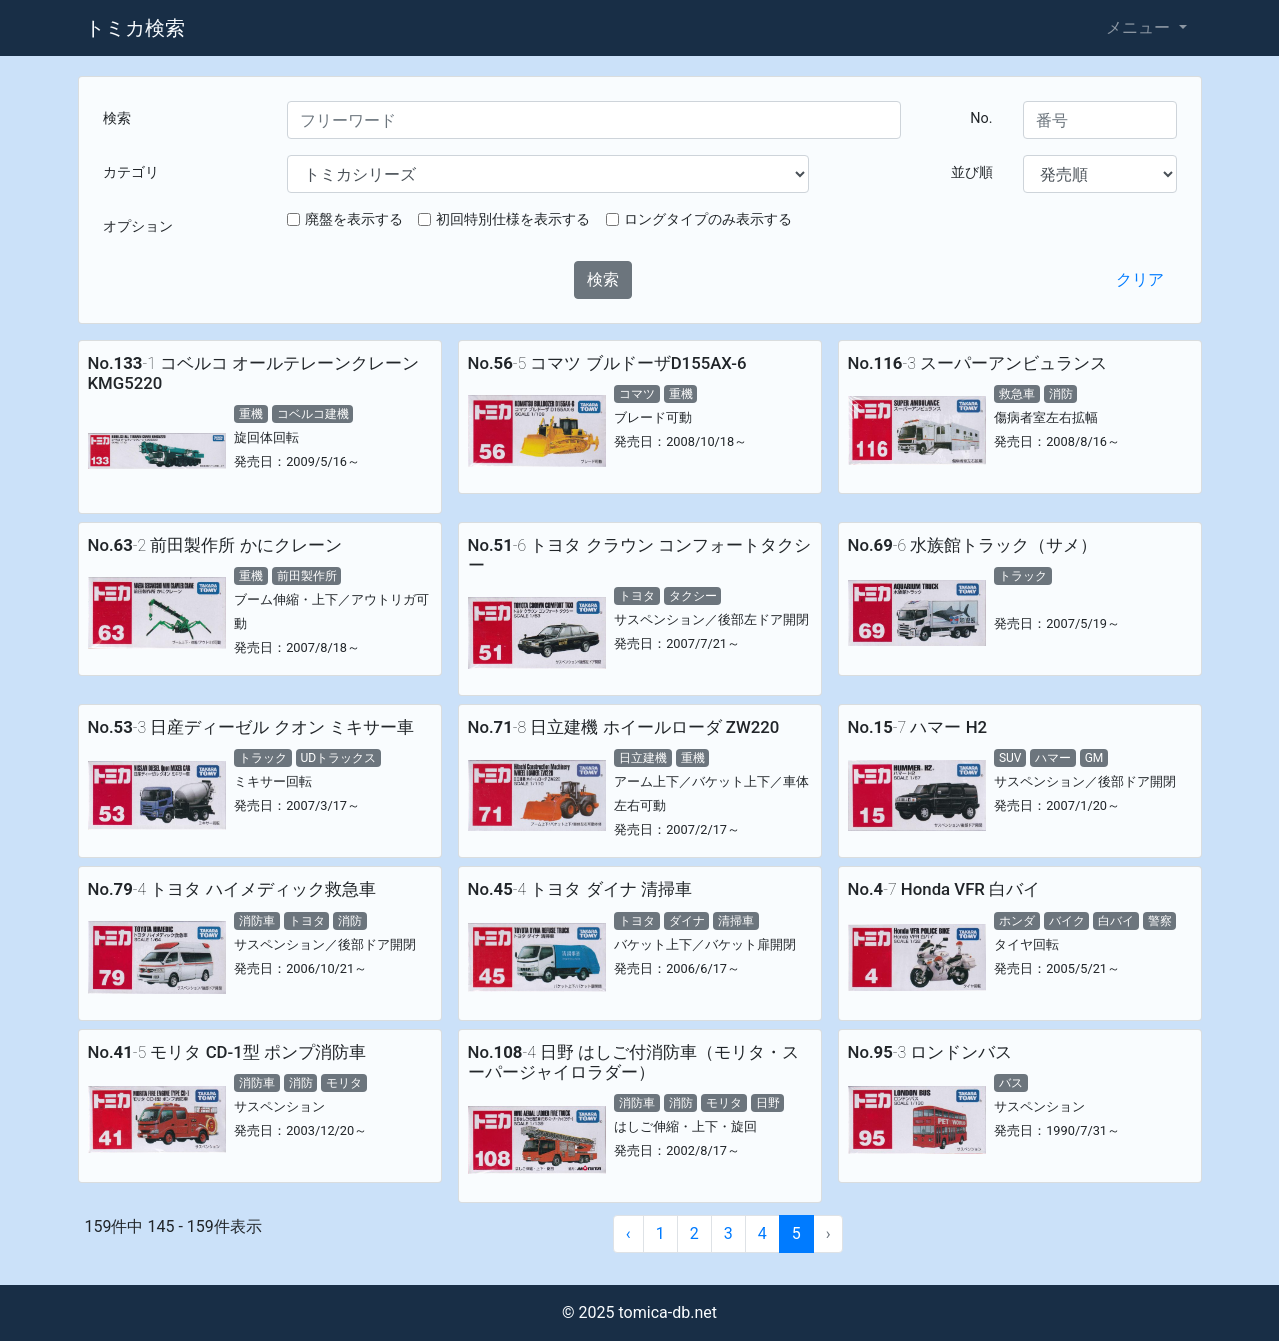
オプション (138, 226)
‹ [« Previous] (628, 1233)
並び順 (972, 172)
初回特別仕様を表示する (513, 219)
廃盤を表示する (354, 219)
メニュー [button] (1140, 27)
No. (981, 118)
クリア (1140, 279)
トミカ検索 (135, 28)
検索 (117, 118)
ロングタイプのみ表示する (708, 219)
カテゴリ (131, 172)
